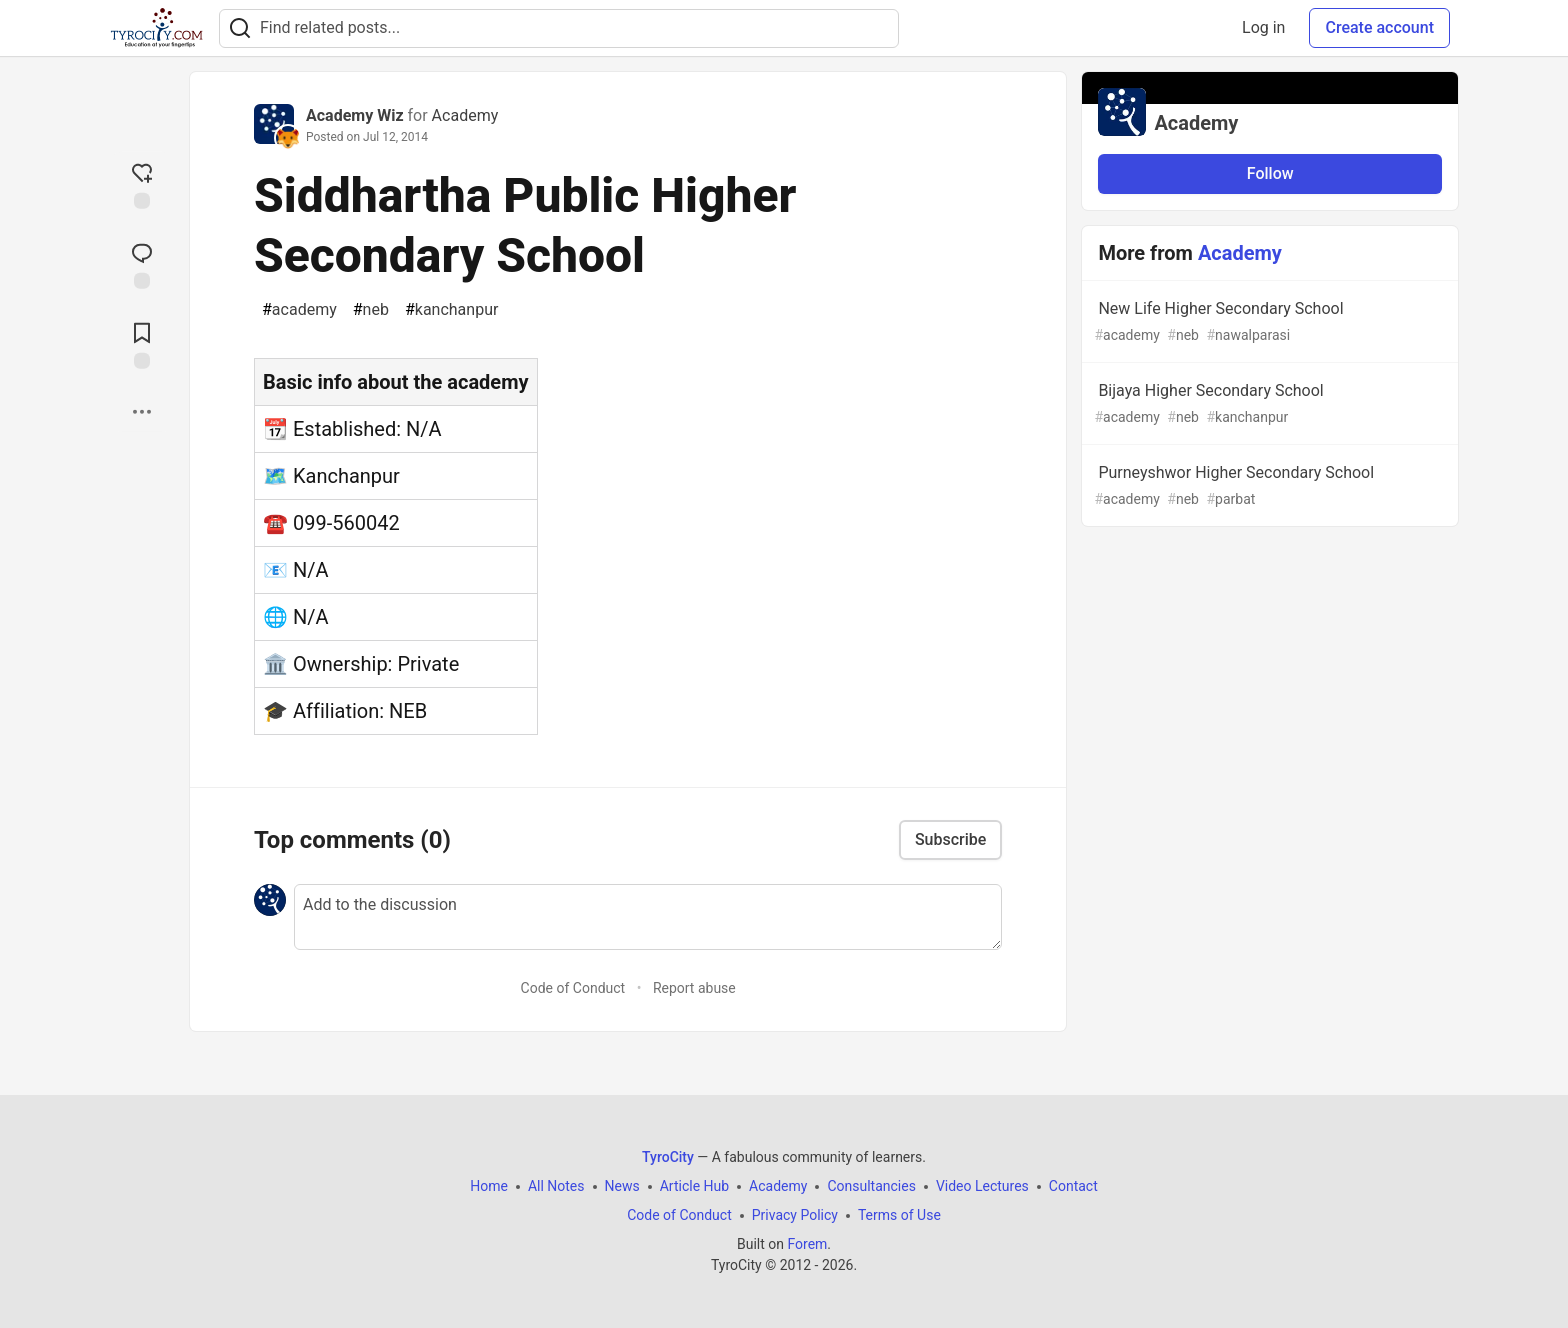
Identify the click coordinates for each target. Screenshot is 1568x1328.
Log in (1263, 27)
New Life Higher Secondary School (1268, 322)
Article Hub (694, 1186)
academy (299, 310)
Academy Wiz (355, 115)
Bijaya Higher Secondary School (1268, 404)
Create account (1379, 27)
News (622, 1186)
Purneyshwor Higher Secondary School (1268, 486)
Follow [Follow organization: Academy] (1270, 173)
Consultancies (871, 1186)
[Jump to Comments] (142, 264)
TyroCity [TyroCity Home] (668, 1157)
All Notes (556, 1186)
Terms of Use (899, 1215)
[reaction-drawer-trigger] (142, 184)
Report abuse (694, 988)
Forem (807, 1244)
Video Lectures (982, 1186)
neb (371, 310)
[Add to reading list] (142, 344)
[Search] (240, 28)
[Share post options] (142, 412)
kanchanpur (451, 310)
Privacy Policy (795, 1215)
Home (489, 1186)
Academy (465, 115)
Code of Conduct (573, 988)
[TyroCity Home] (156, 28)
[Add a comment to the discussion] (648, 917)
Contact (1073, 1186)
